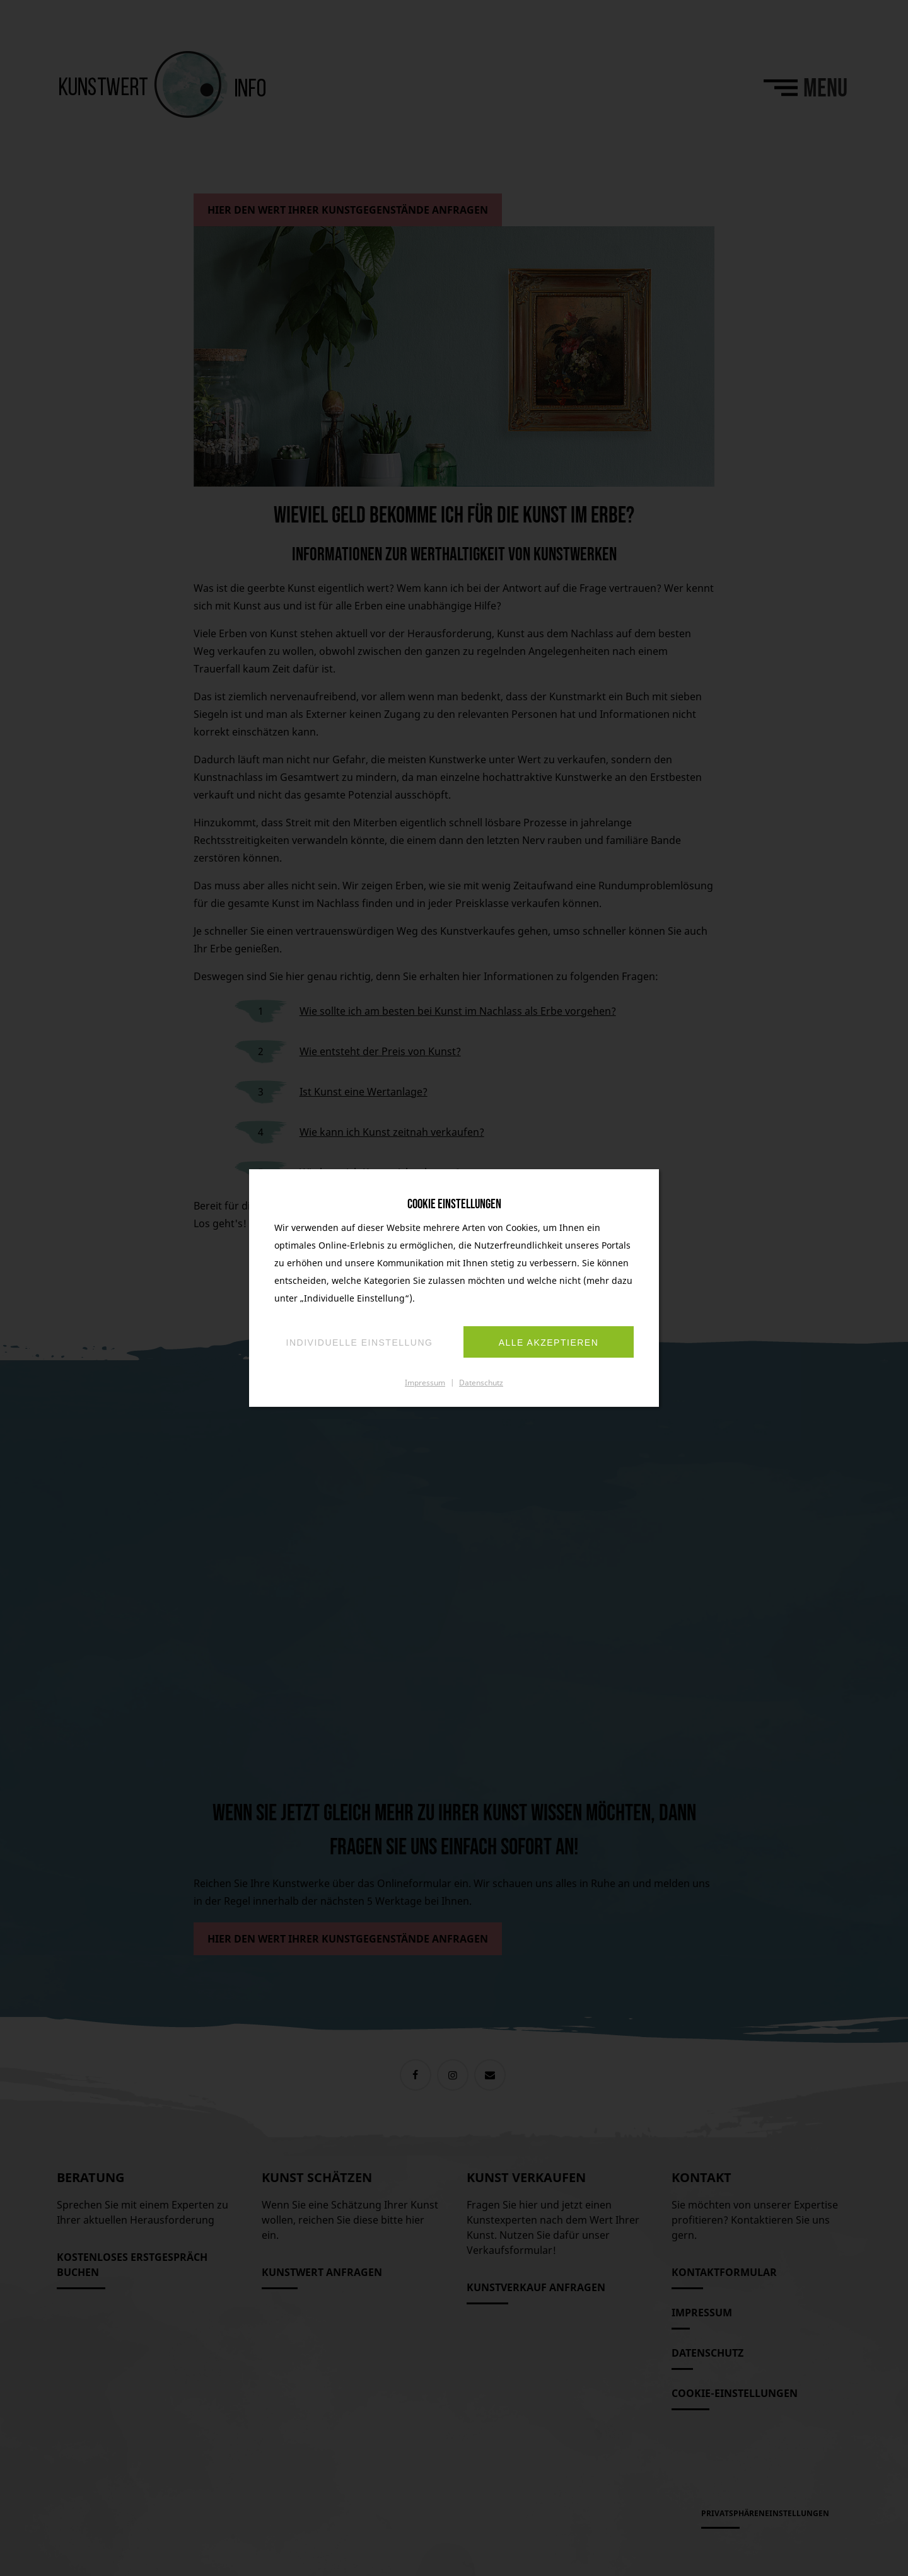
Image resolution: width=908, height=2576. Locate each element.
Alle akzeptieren (549, 1342)
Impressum (425, 1382)
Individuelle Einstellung (359, 1342)
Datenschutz (481, 1382)
